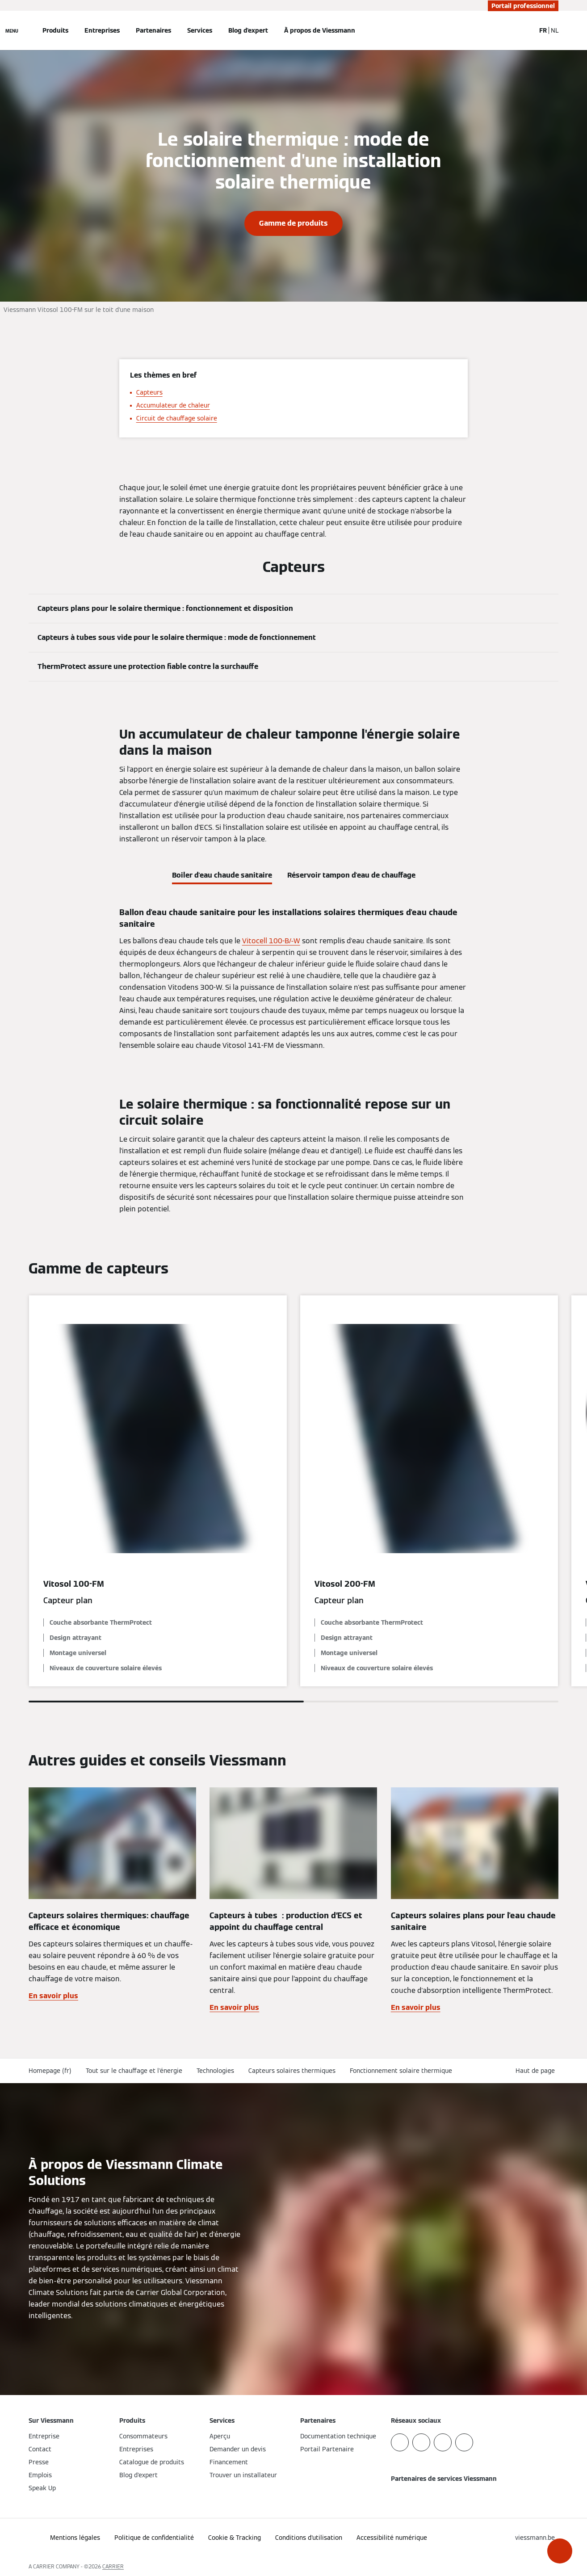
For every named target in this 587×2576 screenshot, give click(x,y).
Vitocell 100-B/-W (271, 941)
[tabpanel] (293, 979)
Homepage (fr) (50, 2071)
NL (554, 30)
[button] (559, 2550)
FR (543, 30)
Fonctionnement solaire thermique (401, 2071)
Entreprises (102, 30)
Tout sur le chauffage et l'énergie (134, 2071)
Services (199, 30)
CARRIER (113, 2566)
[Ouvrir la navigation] (12, 30)
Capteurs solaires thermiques (291, 2071)
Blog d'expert (248, 30)
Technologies (215, 2071)
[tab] (222, 873)
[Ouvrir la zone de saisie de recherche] (524, 30)
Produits (55, 30)
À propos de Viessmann (319, 30)
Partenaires (153, 30)
